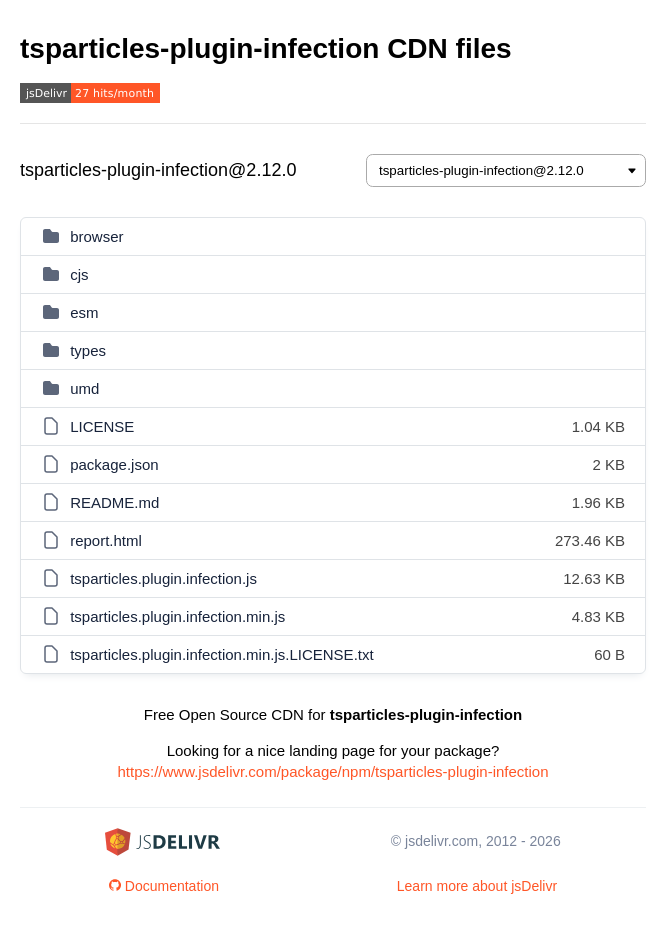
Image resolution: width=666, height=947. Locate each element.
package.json (114, 464)
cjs (79, 274)
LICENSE (102, 426)
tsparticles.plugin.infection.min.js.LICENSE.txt (221, 654)
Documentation (164, 886)
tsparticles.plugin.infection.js (163, 578)
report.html (106, 540)
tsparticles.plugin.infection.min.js (177, 616)
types (88, 350)
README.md (114, 502)
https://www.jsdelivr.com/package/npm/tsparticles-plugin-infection (332, 771)
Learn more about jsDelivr (477, 886)
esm (84, 312)
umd (84, 388)
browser (96, 236)
